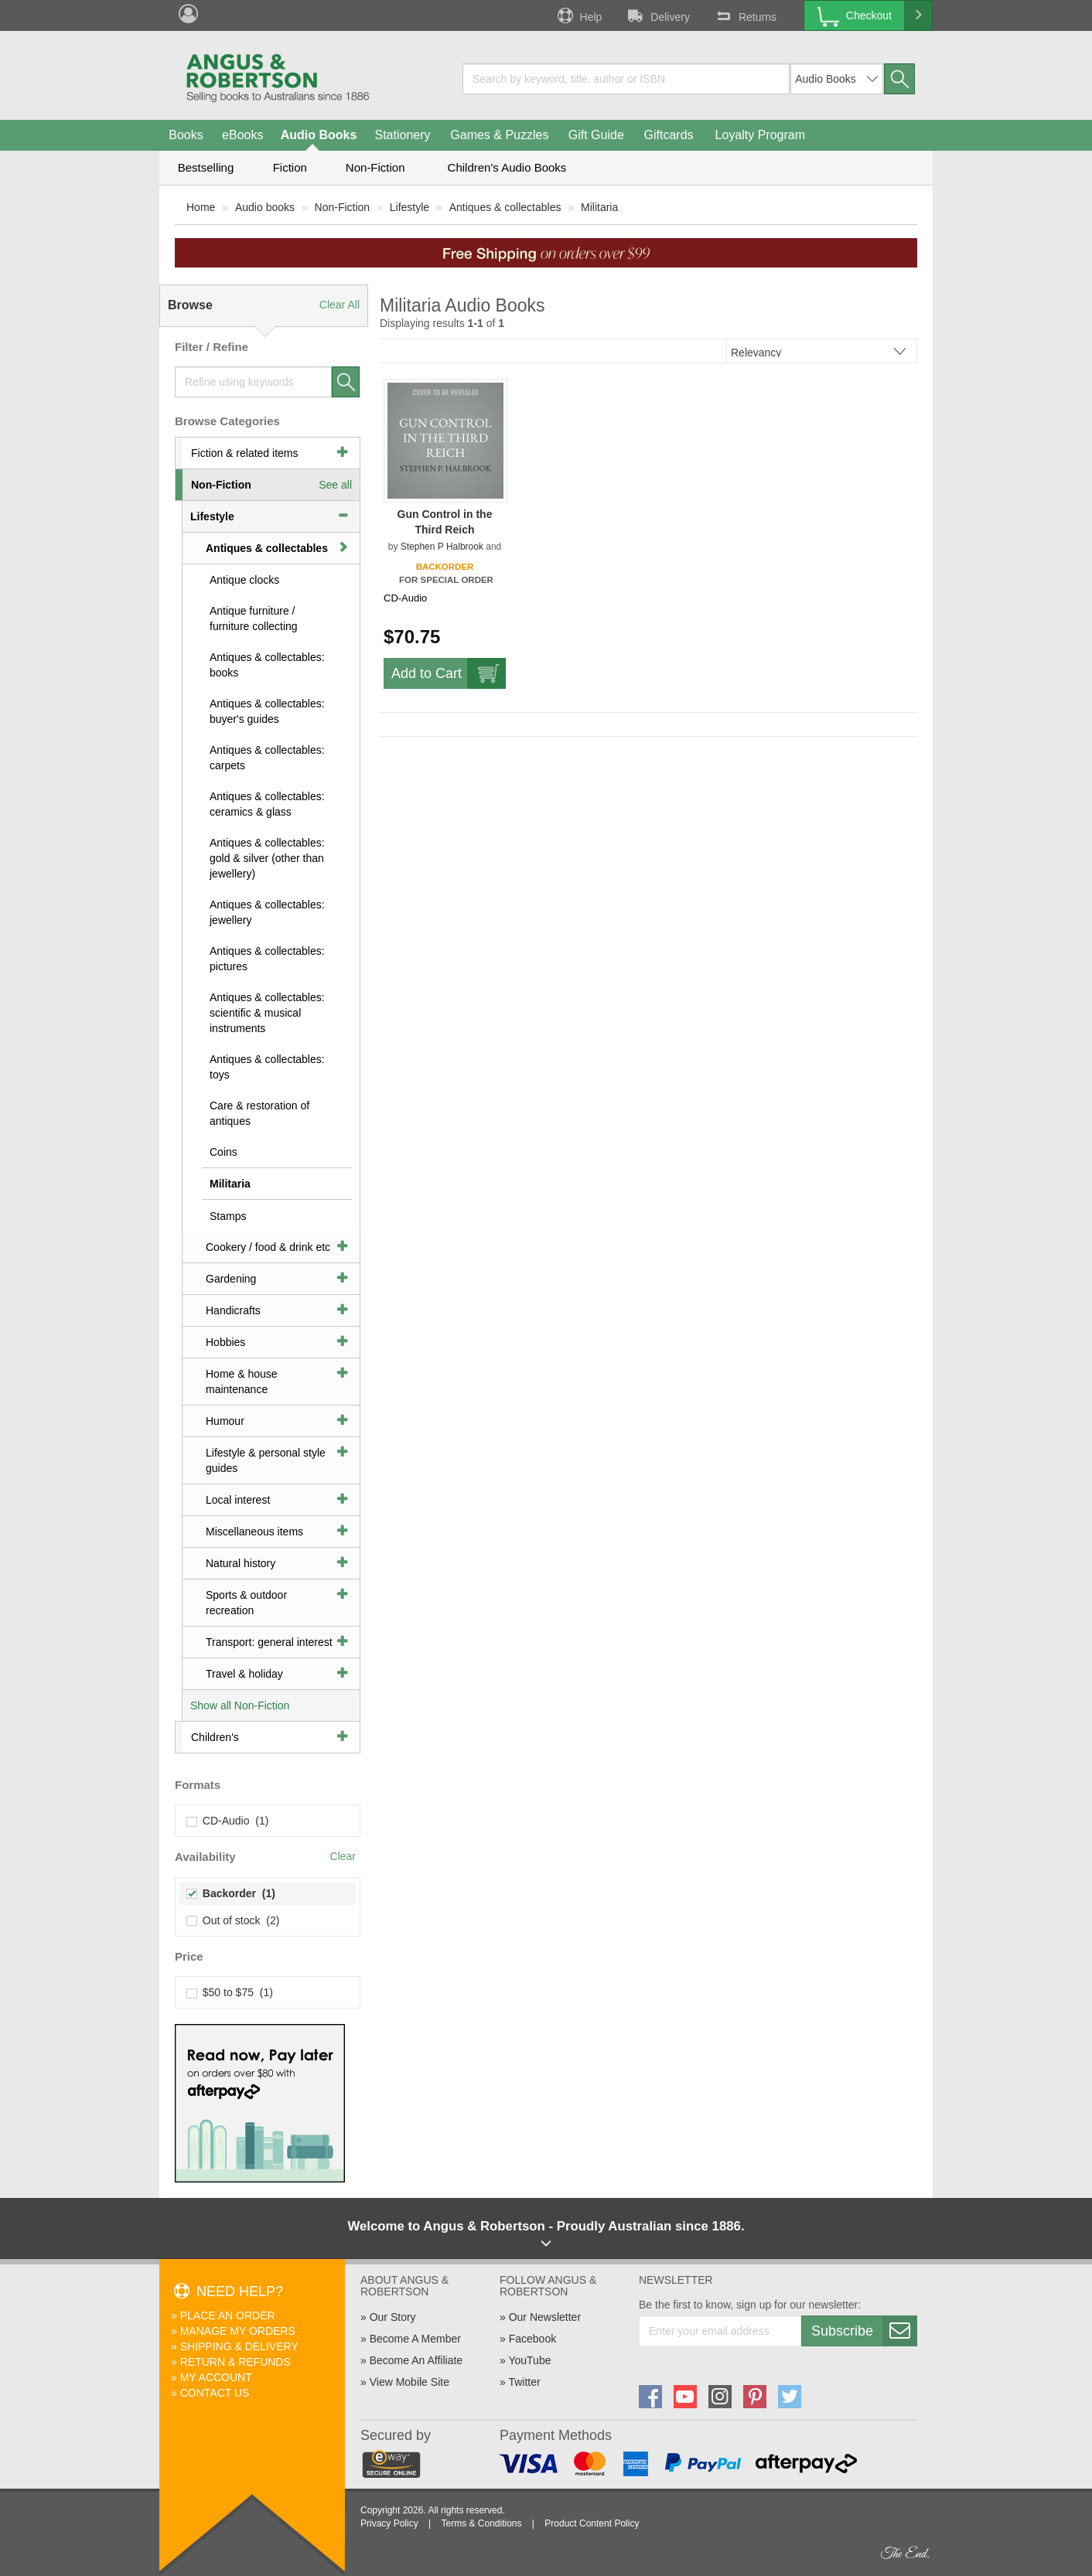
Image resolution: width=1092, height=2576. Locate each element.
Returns (744, 15)
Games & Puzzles (499, 134)
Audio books (265, 207)
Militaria (599, 207)
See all (335, 485)
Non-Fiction (375, 167)
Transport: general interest (269, 1642)
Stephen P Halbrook (442, 546)
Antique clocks (244, 580)
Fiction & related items (245, 453)
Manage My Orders (237, 2331)
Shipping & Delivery (239, 2346)
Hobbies (225, 1342)
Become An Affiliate (416, 2360)
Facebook (532, 2338)
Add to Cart (448, 673)
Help (578, 15)
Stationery (402, 134)
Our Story (393, 2317)
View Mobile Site (409, 2382)
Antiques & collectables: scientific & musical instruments (267, 1012)
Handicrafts (233, 1310)
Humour (225, 1421)
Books (186, 134)
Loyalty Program (760, 134)
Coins (223, 1152)
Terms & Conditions (481, 2523)
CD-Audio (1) (227, 1820)
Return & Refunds (235, 2362)
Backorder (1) (231, 1893)
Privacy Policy (389, 2523)
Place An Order (227, 2315)
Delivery (657, 15)
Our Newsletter (545, 2317)
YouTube (529, 2360)
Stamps (228, 1216)
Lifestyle (409, 207)
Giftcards (669, 134)
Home (200, 207)
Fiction (290, 167)
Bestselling (206, 167)
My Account (216, 2377)
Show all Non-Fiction (239, 1705)
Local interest (238, 1500)
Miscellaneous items (254, 1531)
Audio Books (319, 134)
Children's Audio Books (507, 167)
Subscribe (863, 2331)
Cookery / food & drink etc (268, 1247)
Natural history (240, 1563)
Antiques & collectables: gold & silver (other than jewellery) (267, 858)
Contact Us (215, 2393)
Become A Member (415, 2338)
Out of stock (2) (233, 1920)
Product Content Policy (591, 2523)
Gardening (231, 1279)
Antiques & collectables (505, 207)
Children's (215, 1737)
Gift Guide (596, 134)
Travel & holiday (244, 1674)
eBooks (242, 134)
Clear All (339, 304)
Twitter (524, 2382)
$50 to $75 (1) (230, 1992)
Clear (343, 1856)
